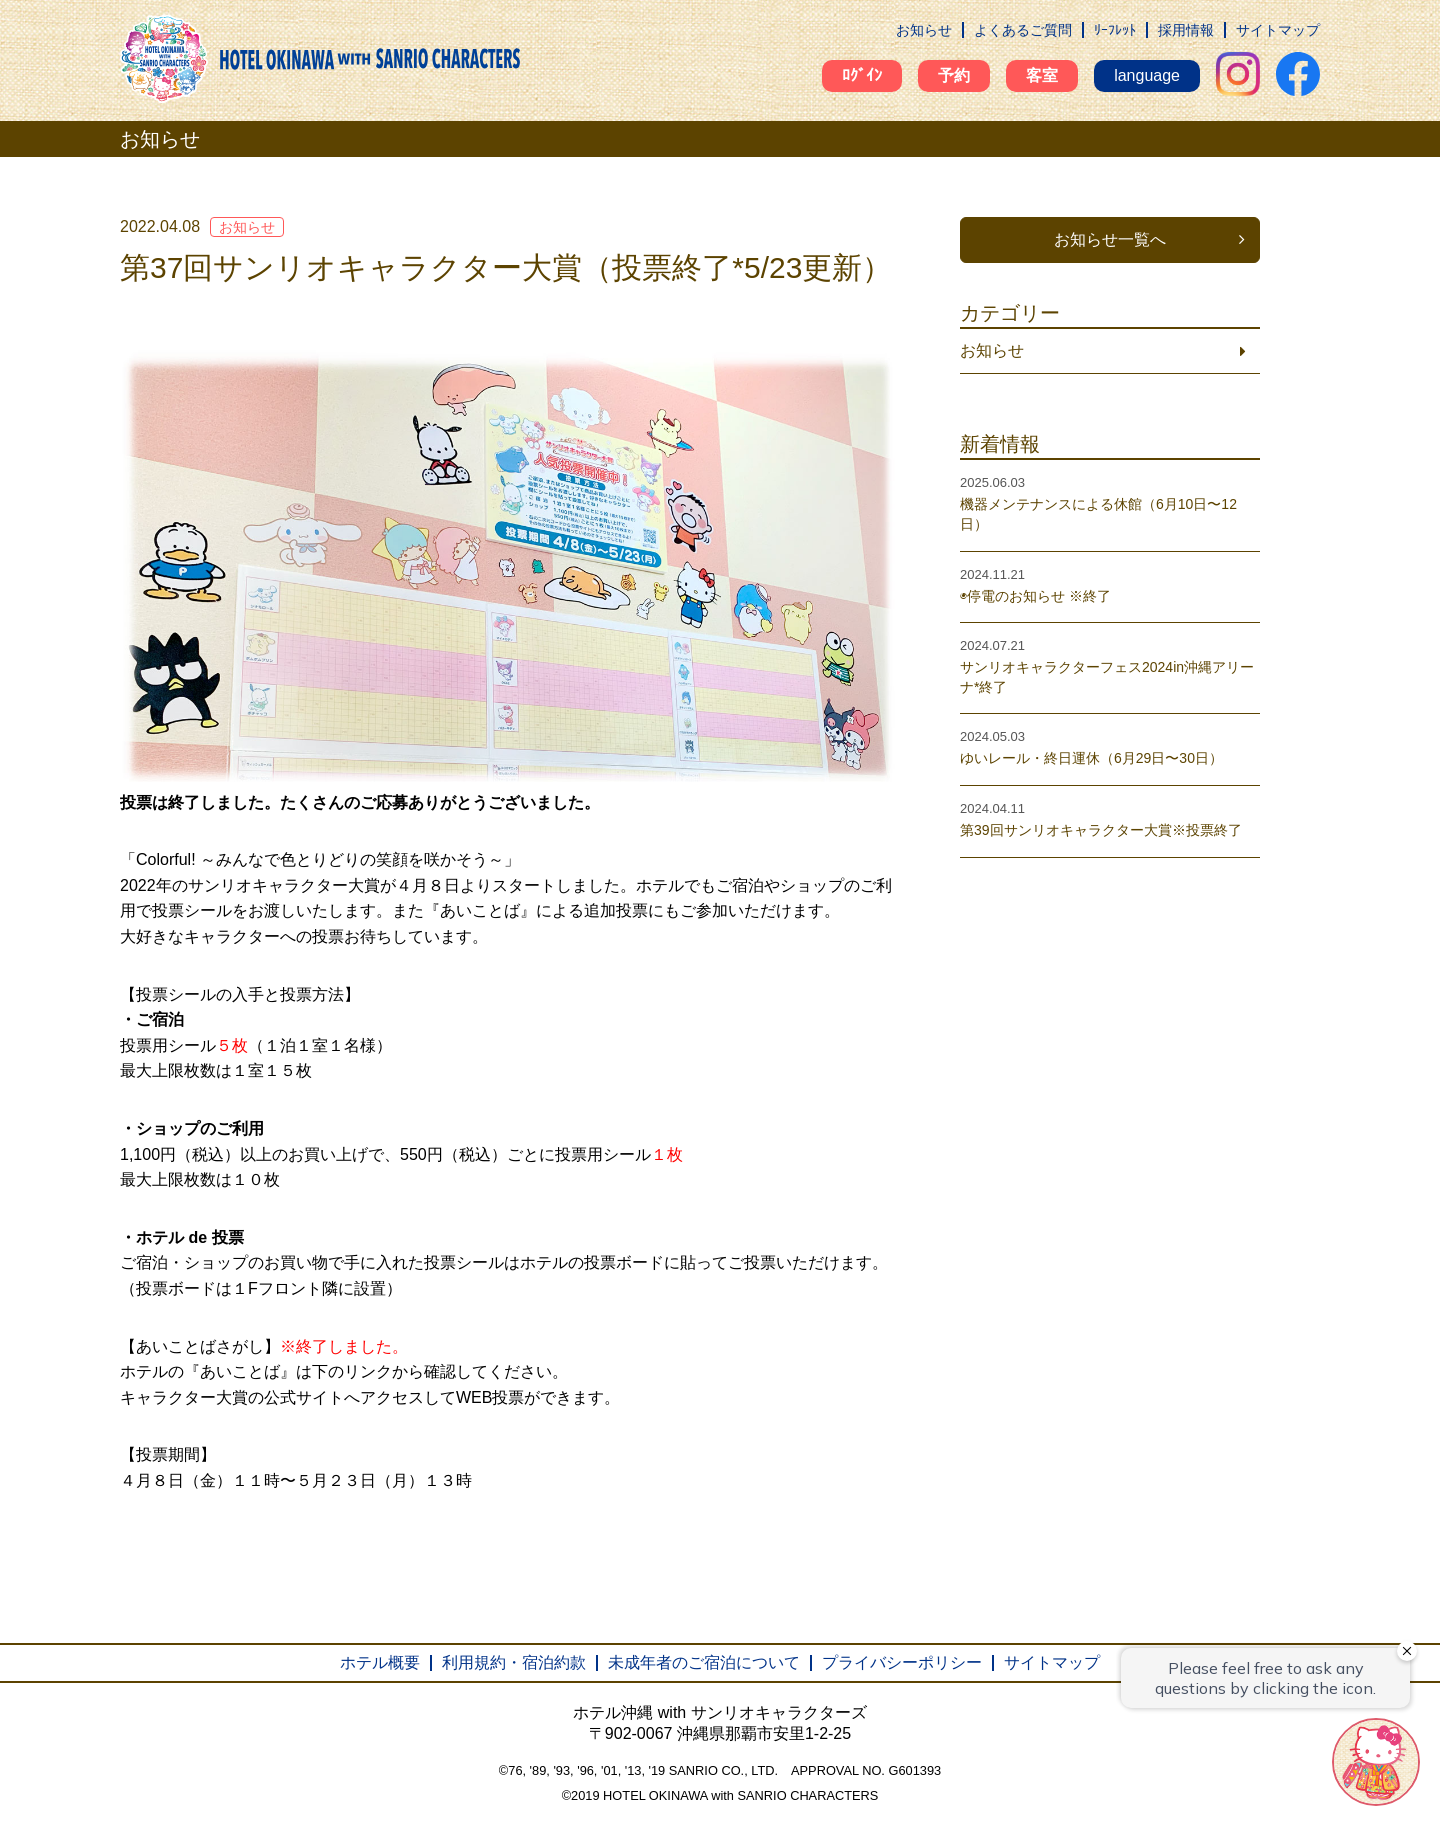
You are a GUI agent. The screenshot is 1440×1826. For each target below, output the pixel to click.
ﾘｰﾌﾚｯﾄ (1115, 30)
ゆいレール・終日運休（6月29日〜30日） (1091, 758)
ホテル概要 (380, 1662)
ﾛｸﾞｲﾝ (862, 75)
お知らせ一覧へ (1110, 239)
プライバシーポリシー (902, 1662)
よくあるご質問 (1023, 30)
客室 (1042, 75)
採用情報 (1186, 30)
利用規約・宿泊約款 (514, 1662)
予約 (954, 75)
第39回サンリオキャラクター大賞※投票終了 (1101, 830)
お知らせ (924, 30)
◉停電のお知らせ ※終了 (1035, 596)
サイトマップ (1278, 30)
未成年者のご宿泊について (704, 1662)
